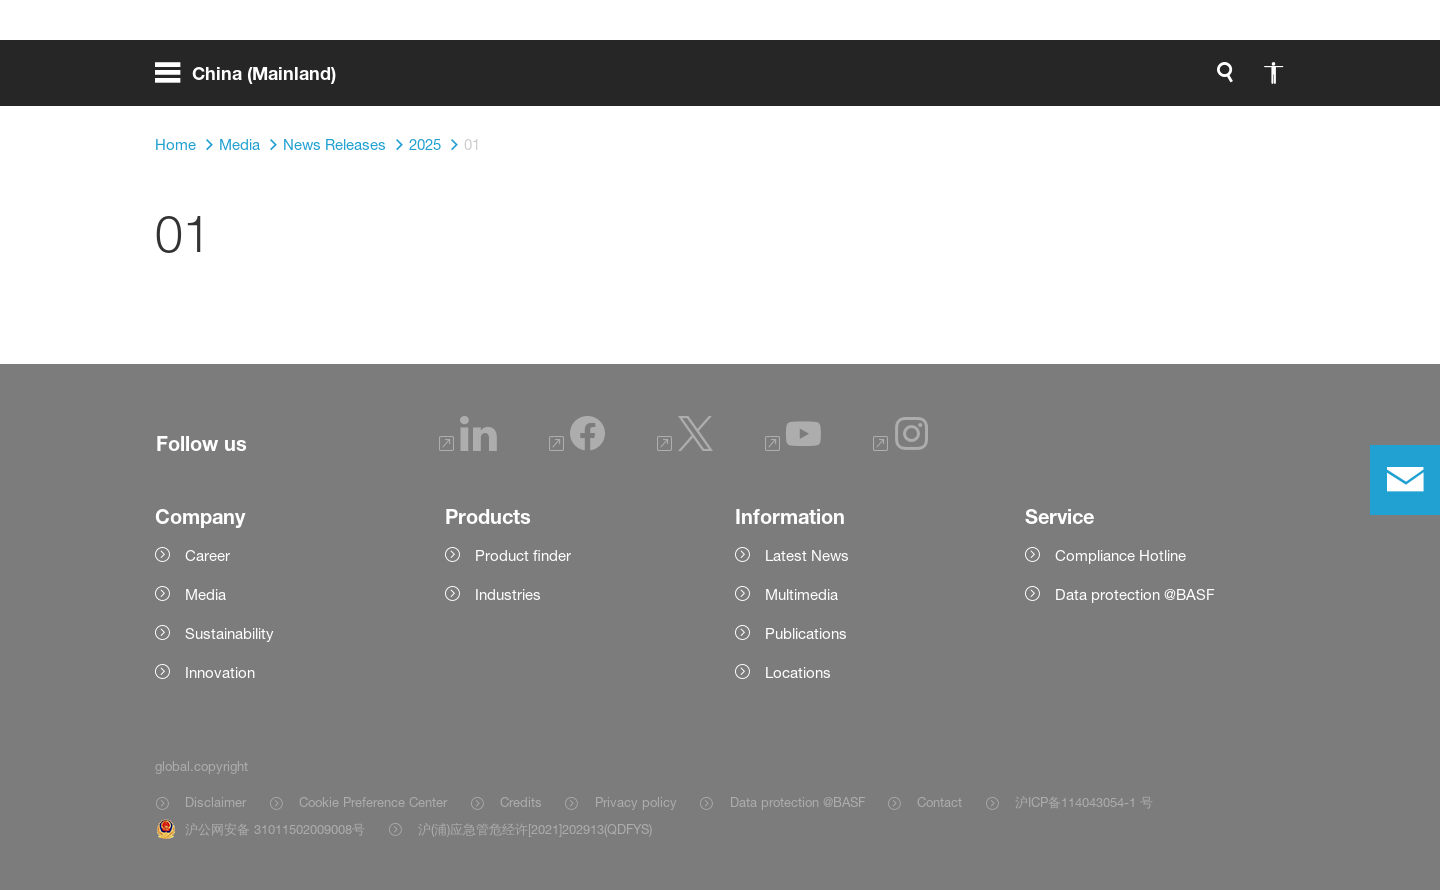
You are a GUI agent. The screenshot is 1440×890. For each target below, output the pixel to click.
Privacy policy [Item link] (636, 802)
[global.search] (1015, 80)
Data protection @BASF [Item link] (797, 802)
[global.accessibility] (1063, 80)
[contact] (1405, 480)
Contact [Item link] (939, 802)
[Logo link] (1205, 80)
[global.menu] (253, 80)
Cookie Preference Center (373, 802)
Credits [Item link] (521, 802)
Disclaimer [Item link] (215, 802)
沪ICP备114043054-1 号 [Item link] (1084, 802)
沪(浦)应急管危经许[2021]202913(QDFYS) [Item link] (535, 829)
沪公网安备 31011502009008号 (275, 829)
